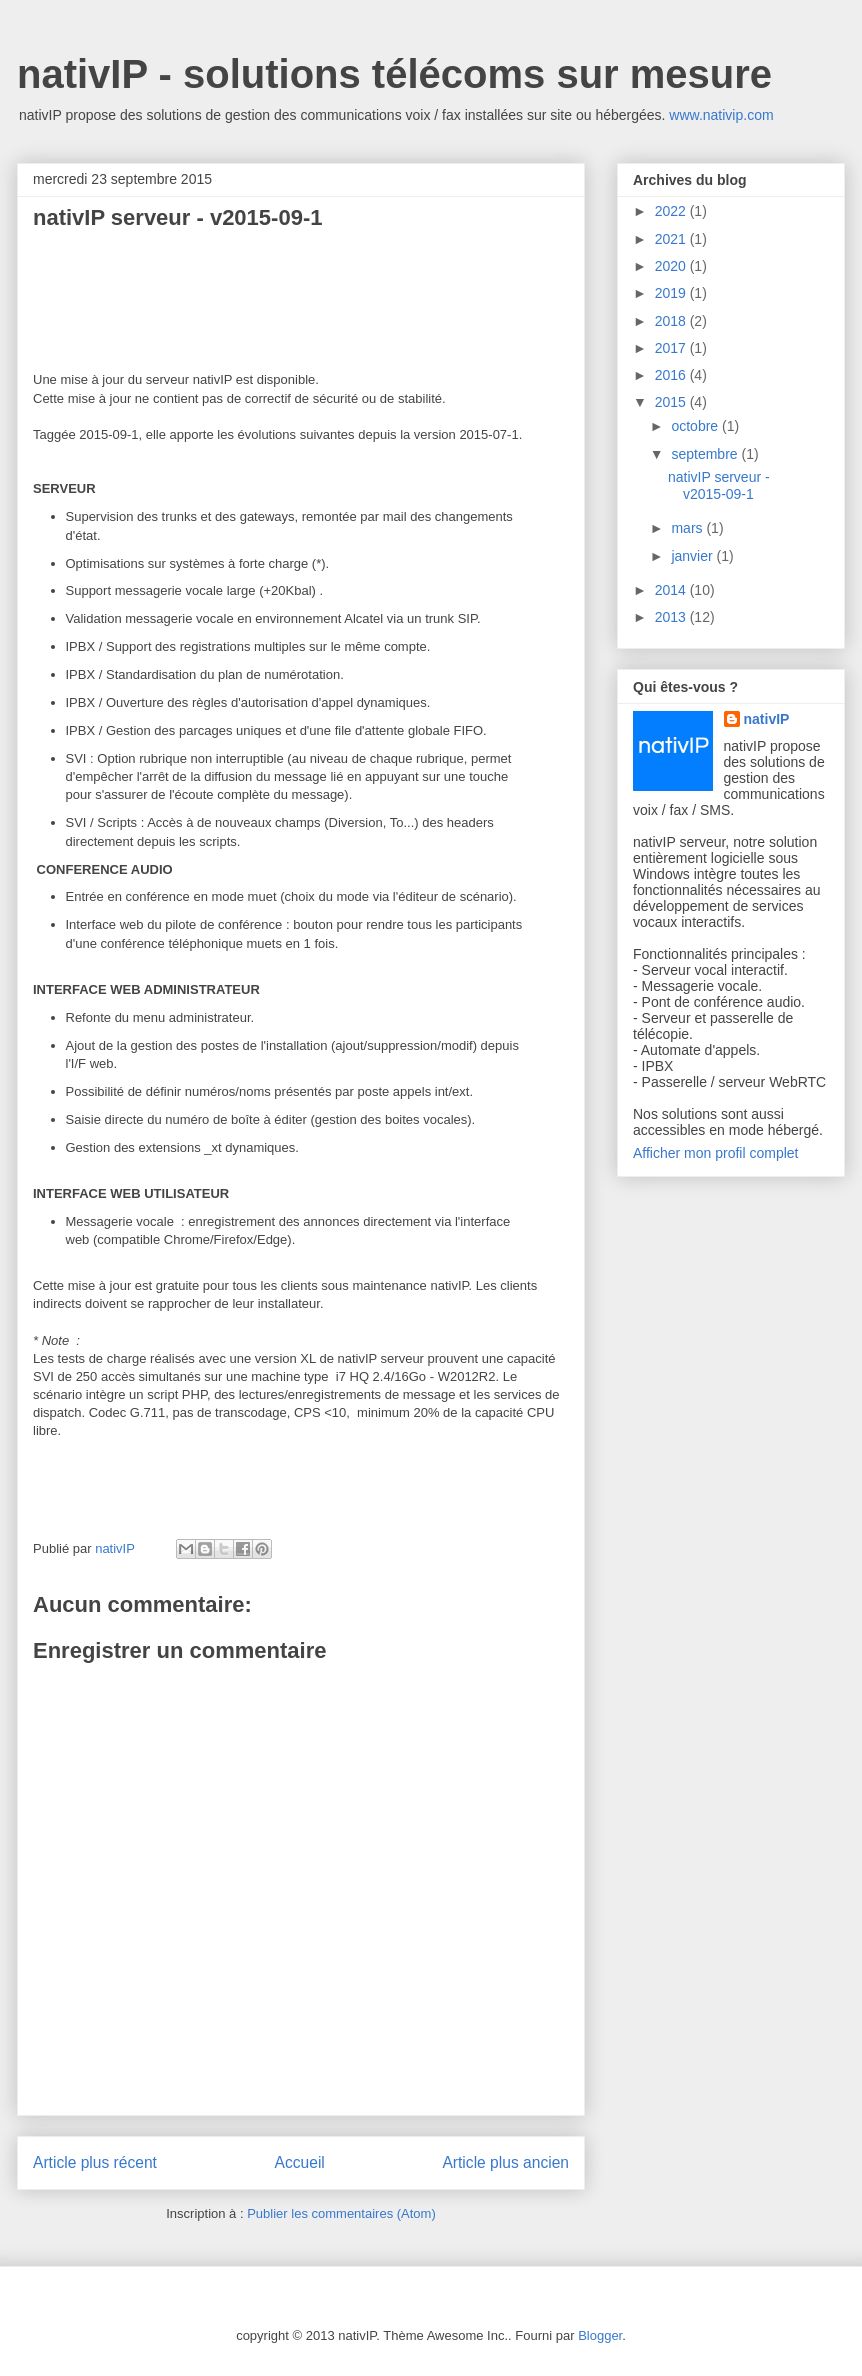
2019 (672, 293)
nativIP (767, 719)
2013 (672, 617)
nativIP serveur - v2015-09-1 (719, 485)
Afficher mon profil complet (715, 1153)
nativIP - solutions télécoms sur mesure (394, 74)
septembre (706, 454)
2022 (672, 211)
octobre (696, 426)
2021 (672, 239)
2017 (672, 348)
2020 (672, 266)
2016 (672, 375)
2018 (672, 321)
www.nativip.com (721, 115)
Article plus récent (95, 2162)
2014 (672, 590)
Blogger (600, 2335)
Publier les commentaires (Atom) (341, 2213)
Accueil (300, 2162)
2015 (672, 402)
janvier (693, 556)
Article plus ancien (505, 2162)
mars (688, 528)
